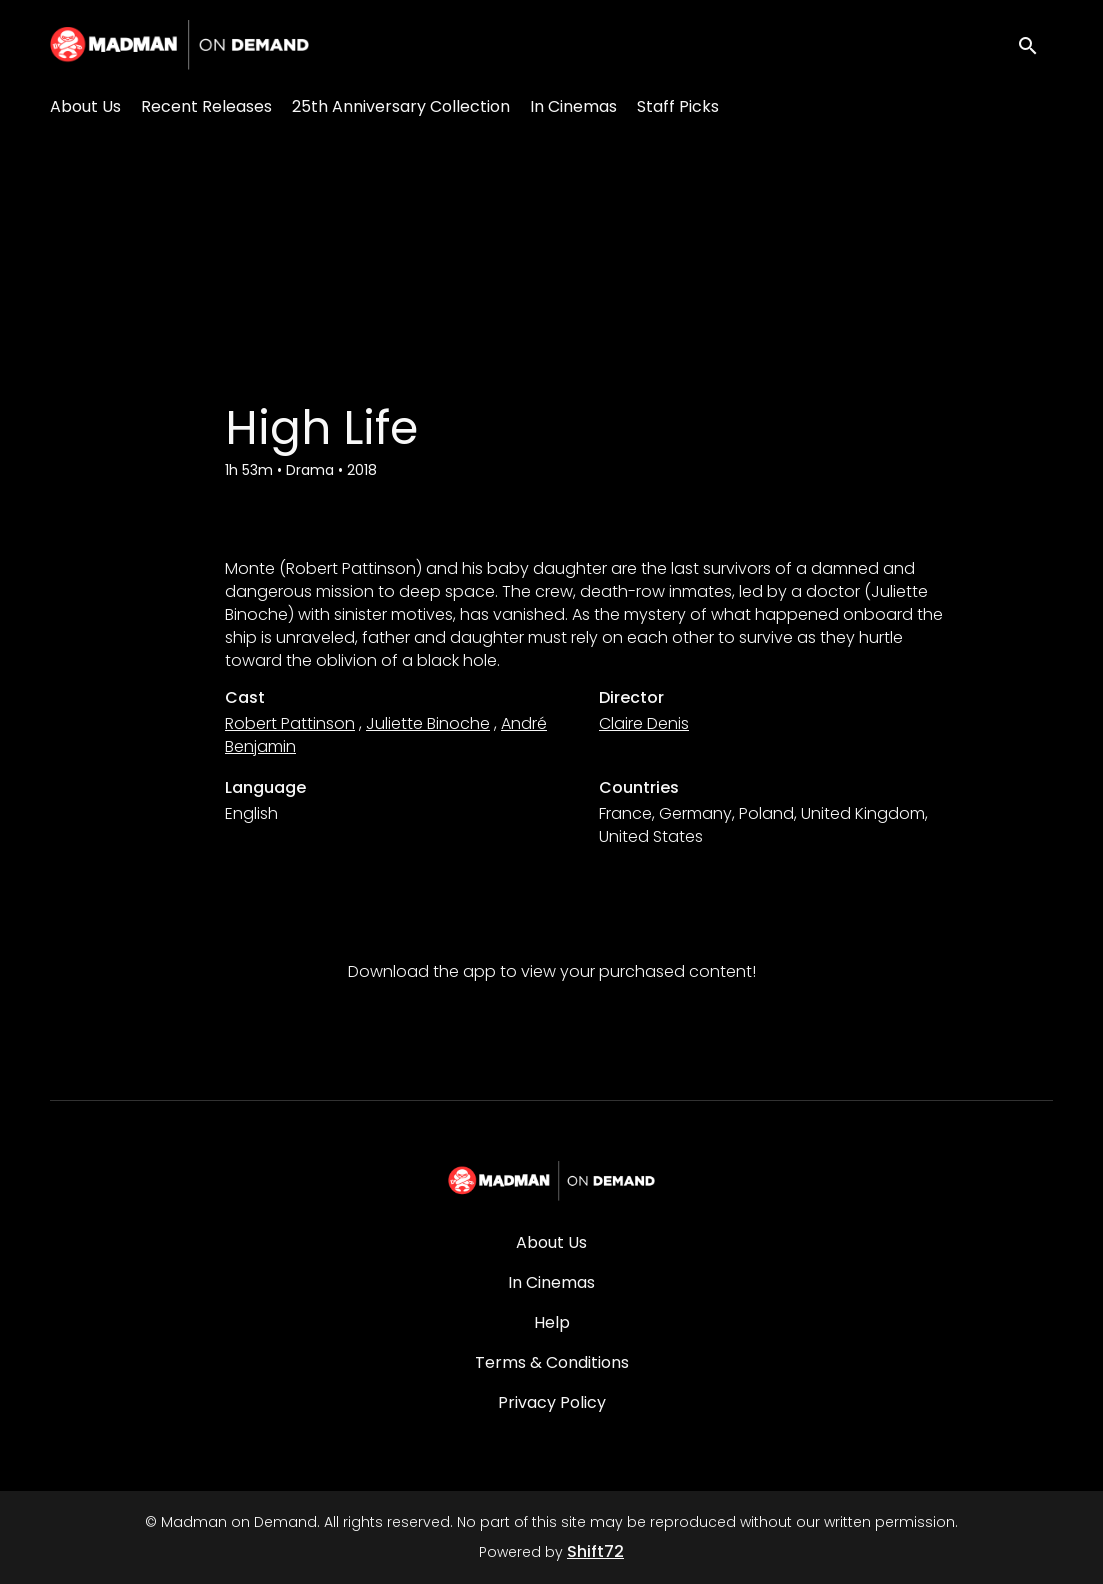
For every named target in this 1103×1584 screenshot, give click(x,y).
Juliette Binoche (428, 723)
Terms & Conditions (552, 1362)
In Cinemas (573, 106)
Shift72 (595, 1551)
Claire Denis (644, 723)
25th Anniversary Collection (401, 106)
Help (552, 1322)
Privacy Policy (552, 1402)
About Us (85, 106)
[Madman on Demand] (551, 1181)
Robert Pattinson (290, 723)
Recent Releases (206, 106)
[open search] (1035, 44)
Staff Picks (678, 106)
